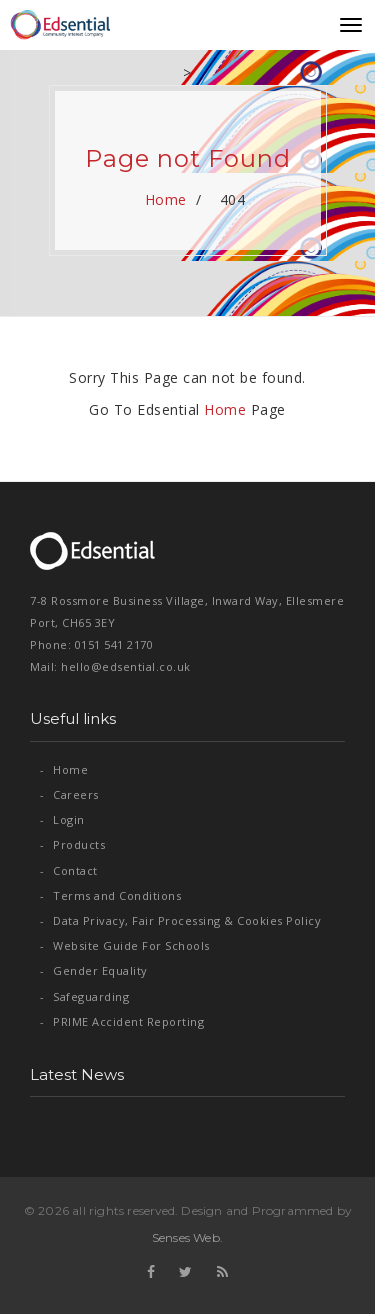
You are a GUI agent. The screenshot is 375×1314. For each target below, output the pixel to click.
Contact (69, 870)
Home (165, 199)
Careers (69, 794)
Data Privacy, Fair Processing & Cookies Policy (180, 920)
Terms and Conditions (110, 895)
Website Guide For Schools (125, 945)
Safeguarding (84, 996)
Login (62, 819)
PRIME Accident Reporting (122, 1021)
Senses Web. (187, 1237)
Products (72, 844)
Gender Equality (94, 970)
